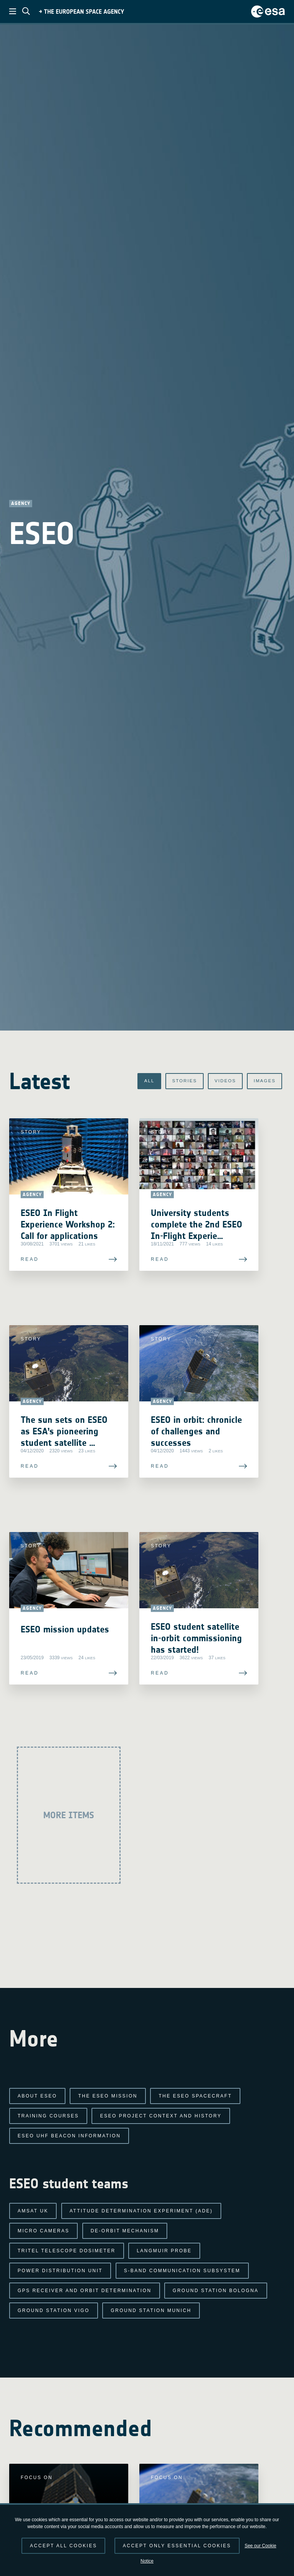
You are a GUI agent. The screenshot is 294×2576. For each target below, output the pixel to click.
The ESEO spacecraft (195, 2096)
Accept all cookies (63, 2545)
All (131, 1081)
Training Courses (48, 2116)
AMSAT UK (33, 2211)
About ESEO (37, 2096)
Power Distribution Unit (60, 2270)
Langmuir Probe (164, 2250)
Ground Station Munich (151, 2310)
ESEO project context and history (160, 2116)
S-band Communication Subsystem (182, 2270)
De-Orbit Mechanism (125, 2231)
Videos (217, 1081)
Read (30, 1297)
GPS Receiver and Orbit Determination (85, 2290)
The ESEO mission (107, 2096)
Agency (20, 503)
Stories (171, 1081)
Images (262, 1081)
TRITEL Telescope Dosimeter (67, 2250)
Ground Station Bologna (216, 2290)
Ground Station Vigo (54, 2310)
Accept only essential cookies (177, 2545)
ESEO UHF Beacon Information (69, 2135)
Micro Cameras (43, 2231)
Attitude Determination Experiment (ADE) (141, 2211)
